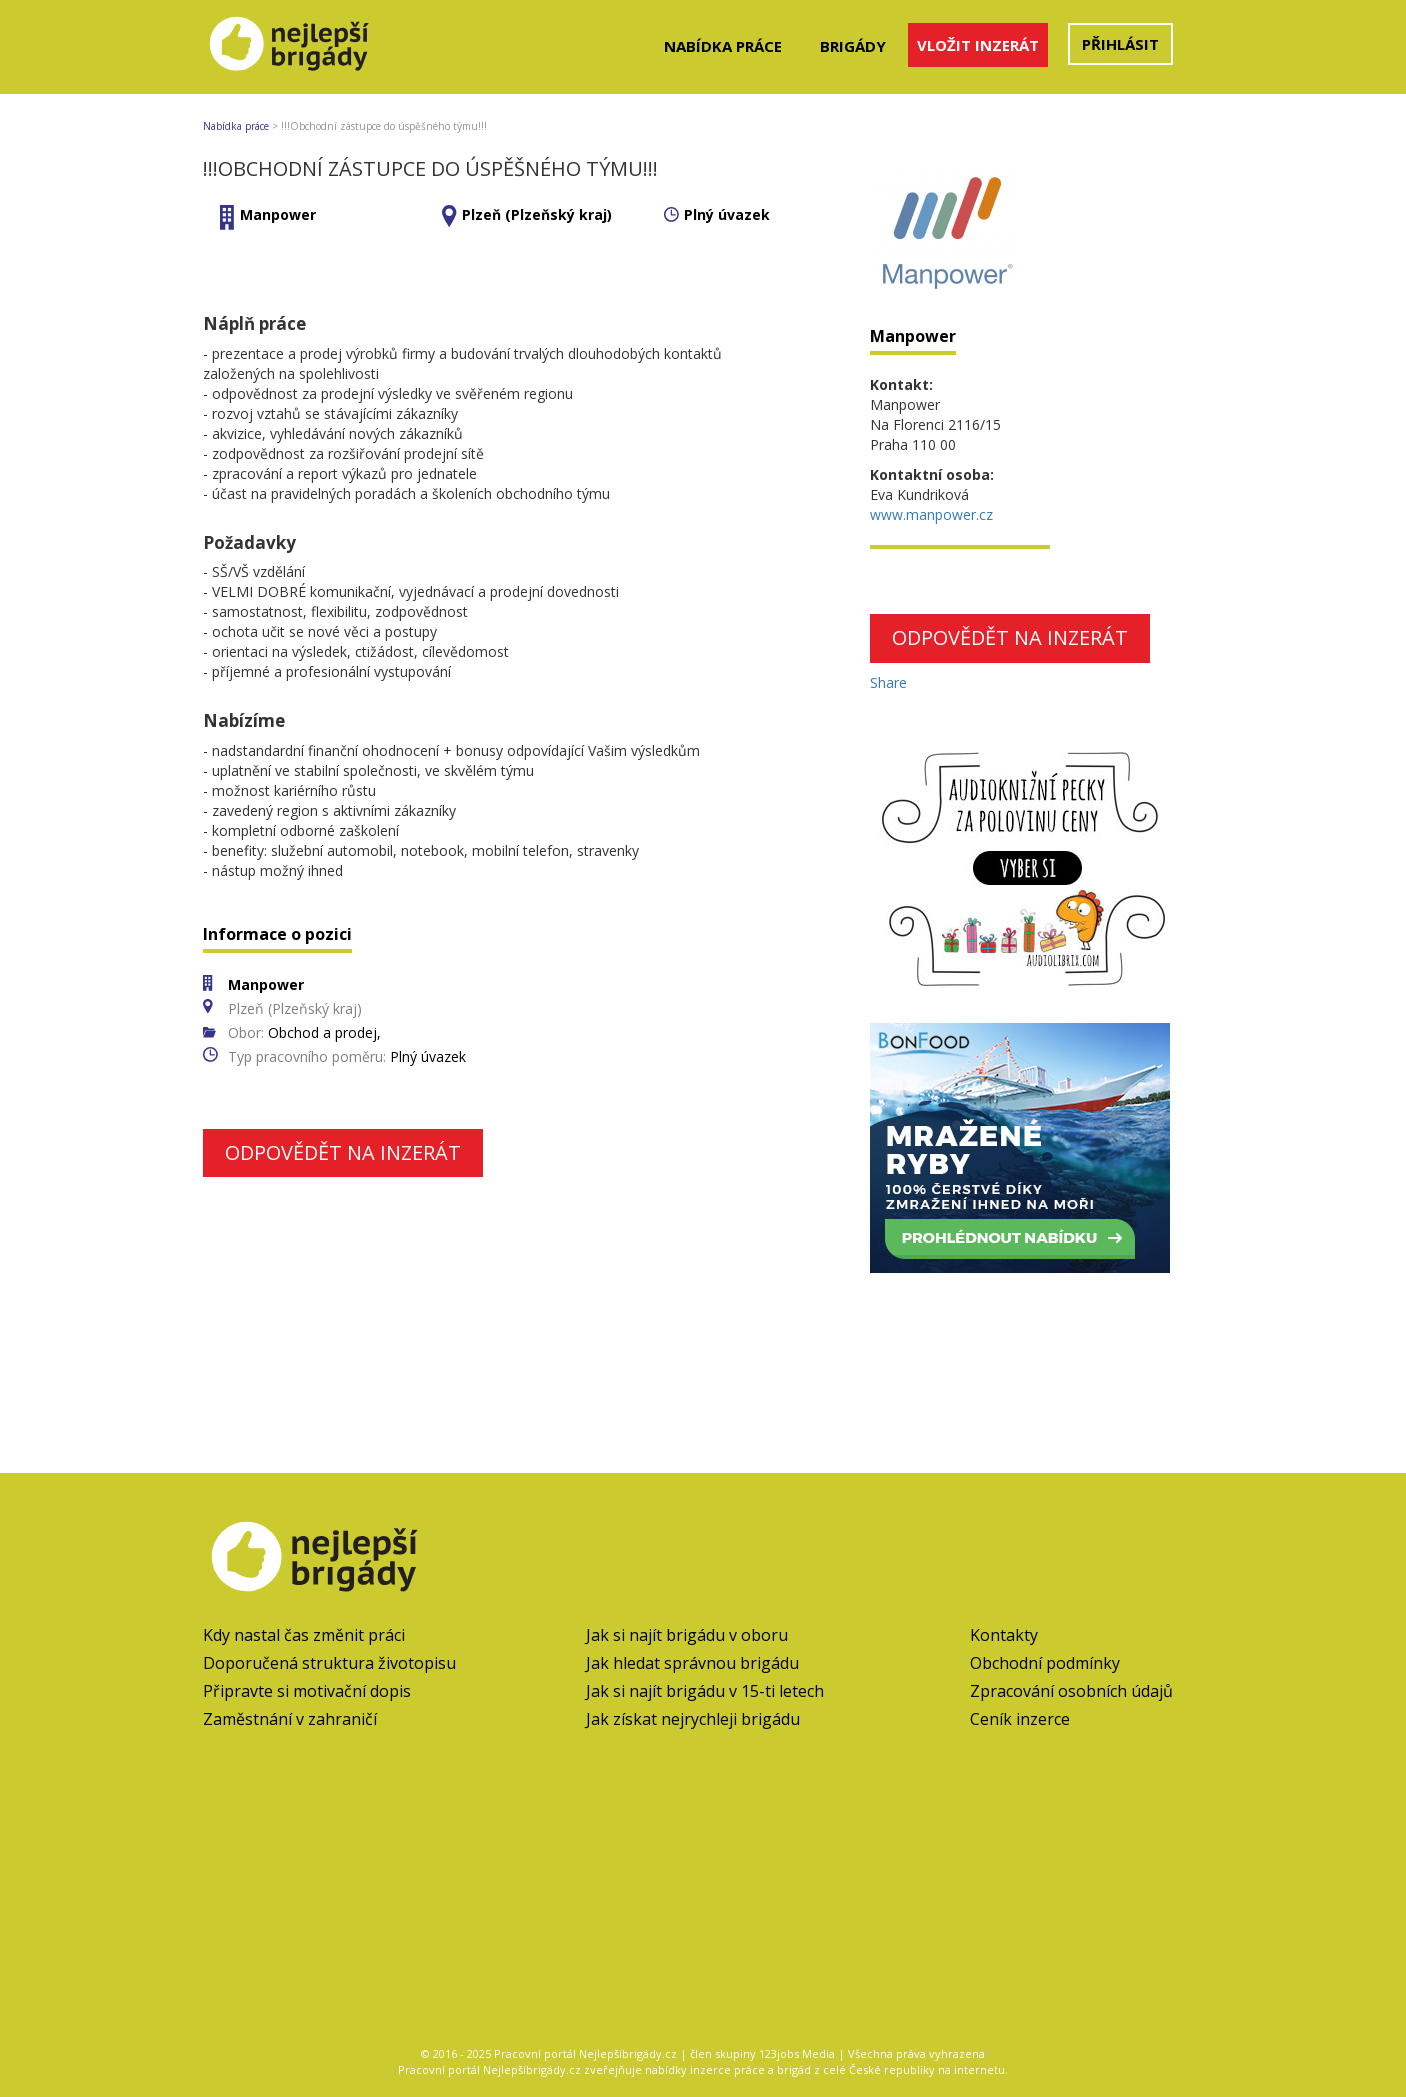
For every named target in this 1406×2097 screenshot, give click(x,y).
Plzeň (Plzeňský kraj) (537, 214)
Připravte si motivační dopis (307, 1691)
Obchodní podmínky (1045, 1663)
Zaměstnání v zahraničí (290, 1719)
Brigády (853, 46)
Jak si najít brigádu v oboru (687, 1635)
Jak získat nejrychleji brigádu (693, 1719)
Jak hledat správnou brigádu (692, 1663)
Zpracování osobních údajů (1071, 1691)
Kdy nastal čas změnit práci (304, 1635)
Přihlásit (1120, 44)
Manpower (278, 214)
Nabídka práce (723, 46)
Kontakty (1004, 1635)
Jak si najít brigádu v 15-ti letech (705, 1691)
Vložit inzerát (978, 45)
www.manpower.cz (931, 514)
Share (888, 682)
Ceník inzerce (1020, 1719)
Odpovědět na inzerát (343, 1152)
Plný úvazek (727, 214)
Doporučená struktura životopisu (329, 1663)
